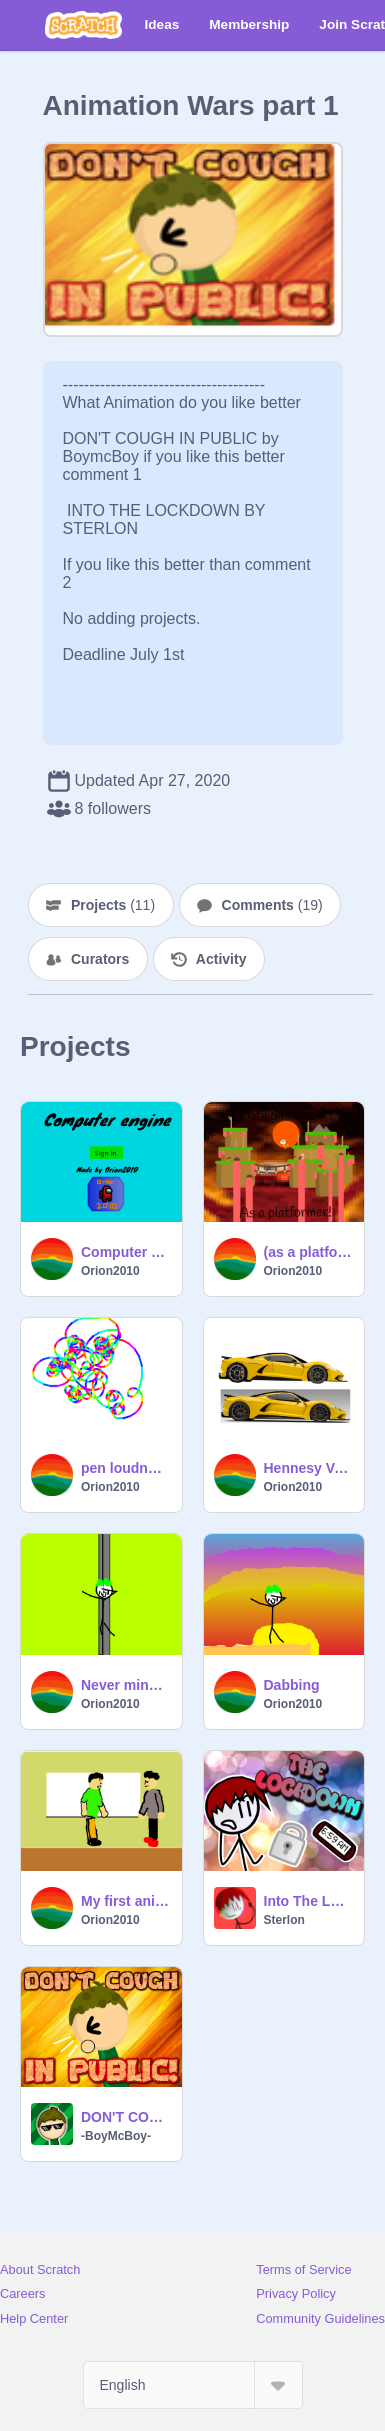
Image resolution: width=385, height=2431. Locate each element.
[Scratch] (83, 25)
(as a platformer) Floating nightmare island (308, 1252)
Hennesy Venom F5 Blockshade (308, 1468)
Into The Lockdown (308, 1901)
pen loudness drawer (125, 1468)
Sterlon (284, 1920)
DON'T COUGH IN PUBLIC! (125, 2117)
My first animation (125, 1901)
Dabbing (292, 1685)
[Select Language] (193, 2385)
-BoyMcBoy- (116, 2136)
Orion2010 (110, 1271)
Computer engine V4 (125, 1252)
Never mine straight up (125, 1685)
